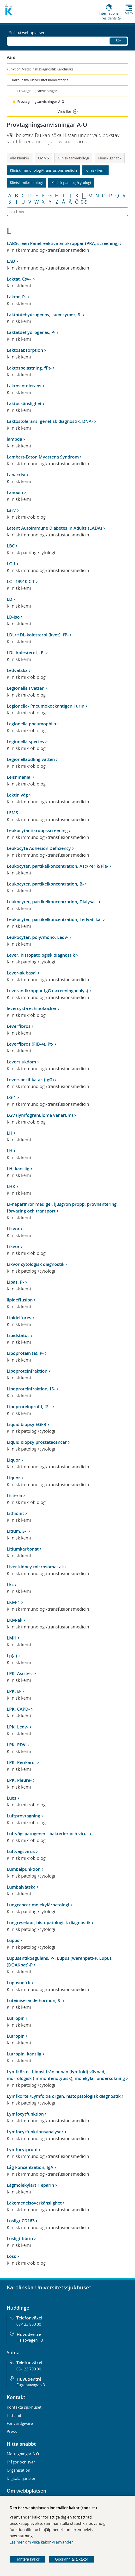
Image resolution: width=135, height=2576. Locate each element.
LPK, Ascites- (20, 1673)
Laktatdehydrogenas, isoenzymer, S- (44, 314)
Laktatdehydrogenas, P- (31, 332)
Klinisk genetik (110, 158)
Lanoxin (15, 492)
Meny (129, 13)
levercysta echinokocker (32, 1008)
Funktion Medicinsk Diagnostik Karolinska (40, 69)
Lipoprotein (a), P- (25, 1353)
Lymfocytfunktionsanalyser (35, 2132)
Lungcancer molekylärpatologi (38, 1905)
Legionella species (25, 741)
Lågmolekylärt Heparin (30, 2185)
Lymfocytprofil (22, 2149)
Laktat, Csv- (19, 279)
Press (12, 2431)
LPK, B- (14, 1691)
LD (9, 599)
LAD (11, 261)
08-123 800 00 (28, 2324)
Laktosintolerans (24, 386)
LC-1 (11, 563)
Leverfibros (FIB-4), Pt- (30, 1044)
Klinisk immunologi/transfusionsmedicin (43, 170)
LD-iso (13, 617)
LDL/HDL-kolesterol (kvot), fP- (38, 635)
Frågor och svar (21, 2462)
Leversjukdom (21, 1062)
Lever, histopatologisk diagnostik (41, 955)
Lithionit (15, 1513)
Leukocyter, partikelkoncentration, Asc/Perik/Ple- (57, 866)
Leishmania (19, 777)
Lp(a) (12, 1656)
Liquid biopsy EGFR (26, 1424)
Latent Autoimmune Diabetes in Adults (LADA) (54, 528)
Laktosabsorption (25, 350)
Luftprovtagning (23, 1816)
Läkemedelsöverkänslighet (34, 2203)
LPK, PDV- (17, 1744)
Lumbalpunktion (24, 1869)
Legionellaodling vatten (31, 759)
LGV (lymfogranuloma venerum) (40, 1115)
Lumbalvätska (21, 1887)
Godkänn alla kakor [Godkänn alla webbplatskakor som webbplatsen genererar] (71, 2559)
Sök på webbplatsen (27, 32)
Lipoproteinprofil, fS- (29, 1406)
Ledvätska (17, 670)
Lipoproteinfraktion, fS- (31, 1389)
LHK (11, 1186)
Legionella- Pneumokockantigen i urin (45, 706)
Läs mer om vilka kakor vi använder (41, 2542)
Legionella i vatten (25, 688)
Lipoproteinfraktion (27, 1371)
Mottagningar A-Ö (23, 2454)
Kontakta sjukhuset (24, 2407)
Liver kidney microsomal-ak (35, 1567)
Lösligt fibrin (20, 2238)
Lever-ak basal (22, 973)
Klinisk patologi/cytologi (71, 182)
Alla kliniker (19, 158)
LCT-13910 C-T (21, 581)
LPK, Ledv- (17, 1727)
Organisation (18, 2470)
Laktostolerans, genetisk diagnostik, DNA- (50, 421)
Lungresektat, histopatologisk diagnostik (49, 1922)
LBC (11, 546)
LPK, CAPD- (18, 1709)
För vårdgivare (20, 2423)
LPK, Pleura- (19, 1780)
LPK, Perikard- (21, 1762)
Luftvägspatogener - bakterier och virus (48, 1833)
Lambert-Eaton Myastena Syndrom (43, 457)
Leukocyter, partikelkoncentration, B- (45, 884)
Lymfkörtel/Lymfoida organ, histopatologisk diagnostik (64, 2096)
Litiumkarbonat (23, 1549)
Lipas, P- (15, 1282)
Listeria (14, 1495)
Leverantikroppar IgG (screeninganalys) (47, 990)
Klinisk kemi (95, 170)
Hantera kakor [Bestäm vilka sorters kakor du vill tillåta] (27, 2559)
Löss (11, 2256)
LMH (12, 1638)
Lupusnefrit (19, 1982)
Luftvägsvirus (21, 1851)
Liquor (13, 1460)
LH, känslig (18, 1168)
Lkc (10, 1584)
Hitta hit (14, 2415)
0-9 (84, 202)
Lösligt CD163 (21, 2221)
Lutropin (16, 2018)
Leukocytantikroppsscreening (37, 830)
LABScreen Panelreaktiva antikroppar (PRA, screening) (63, 243)
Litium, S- (17, 1531)
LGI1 (11, 1097)
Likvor (13, 1228)
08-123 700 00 (28, 2369)
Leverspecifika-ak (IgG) (30, 1079)
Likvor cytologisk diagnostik (35, 1264)
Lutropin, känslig (24, 2054)
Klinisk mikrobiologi (26, 182)
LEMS (12, 813)
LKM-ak (14, 1620)
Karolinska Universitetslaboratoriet (40, 80)
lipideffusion (20, 1300)
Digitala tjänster (21, 2478)
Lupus (13, 1940)
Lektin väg (17, 795)
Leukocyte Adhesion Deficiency (39, 848)
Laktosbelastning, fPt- (29, 368)
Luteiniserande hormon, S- (34, 2000)
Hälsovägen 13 (30, 2340)
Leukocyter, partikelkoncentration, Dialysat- (52, 902)
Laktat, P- (16, 297)
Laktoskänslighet (24, 403)
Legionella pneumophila (31, 724)
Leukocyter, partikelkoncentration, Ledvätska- (54, 919)
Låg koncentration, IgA (30, 2167)
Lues (11, 1798)
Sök (118, 40)
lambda (14, 439)
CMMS (43, 158)
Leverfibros (19, 1026)
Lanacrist (16, 475)
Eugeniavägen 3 (31, 2385)
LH (9, 1133)
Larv (11, 510)
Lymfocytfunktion (25, 2114)
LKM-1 (13, 1602)
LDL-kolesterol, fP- (26, 652)
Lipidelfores (19, 1317)
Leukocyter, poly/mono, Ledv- (37, 937)
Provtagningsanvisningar (37, 90)
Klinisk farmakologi (73, 158)
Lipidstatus (18, 1335)
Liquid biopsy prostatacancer (37, 1442)
